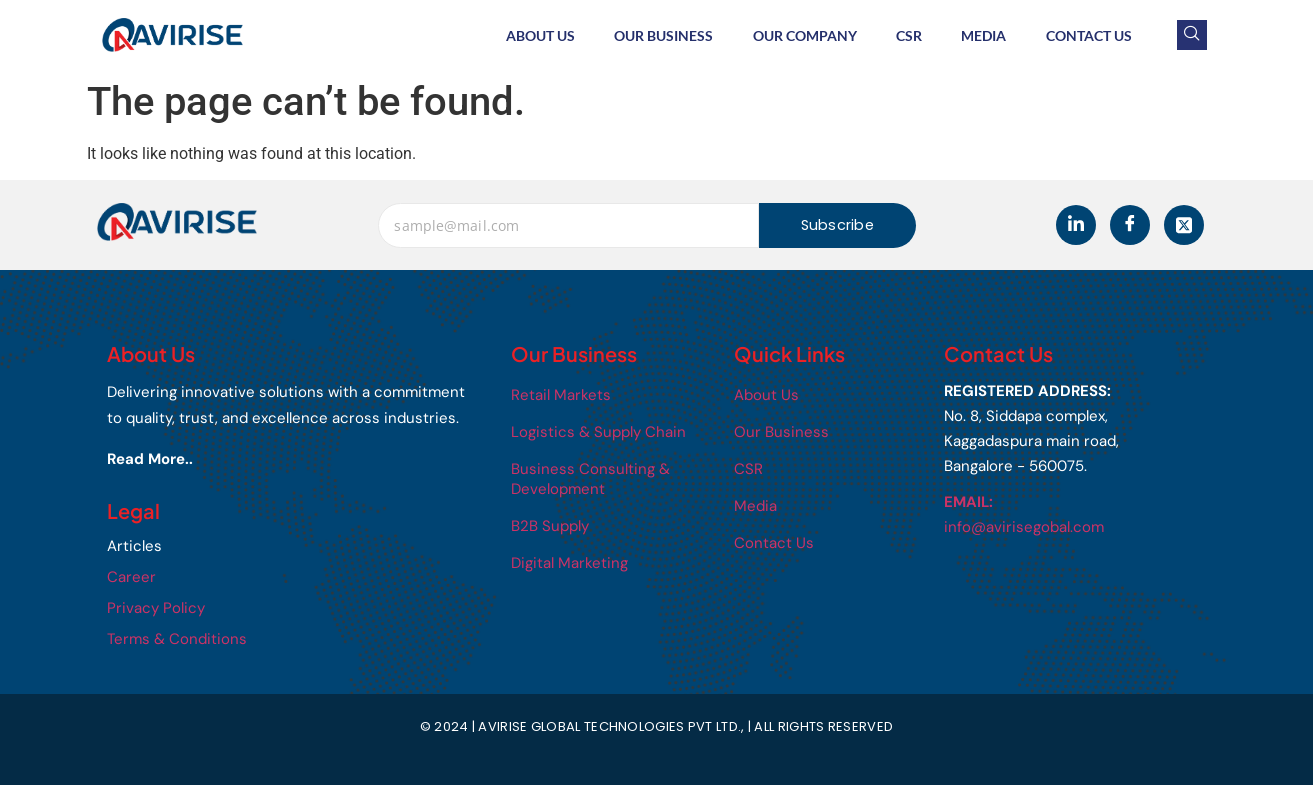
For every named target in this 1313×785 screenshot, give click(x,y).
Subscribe (837, 225)
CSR (908, 35)
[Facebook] (1130, 225)
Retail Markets (561, 395)
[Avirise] (177, 222)
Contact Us (1089, 35)
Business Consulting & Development (590, 479)
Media (983, 35)
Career (131, 577)
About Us (537, 35)
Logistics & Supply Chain (598, 432)
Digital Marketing (569, 563)
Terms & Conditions (177, 639)
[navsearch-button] (1192, 35)
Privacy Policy (156, 608)
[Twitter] (1184, 225)
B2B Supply (550, 526)
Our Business (661, 35)
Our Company (803, 35)
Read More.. (150, 459)
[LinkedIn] (1076, 225)
